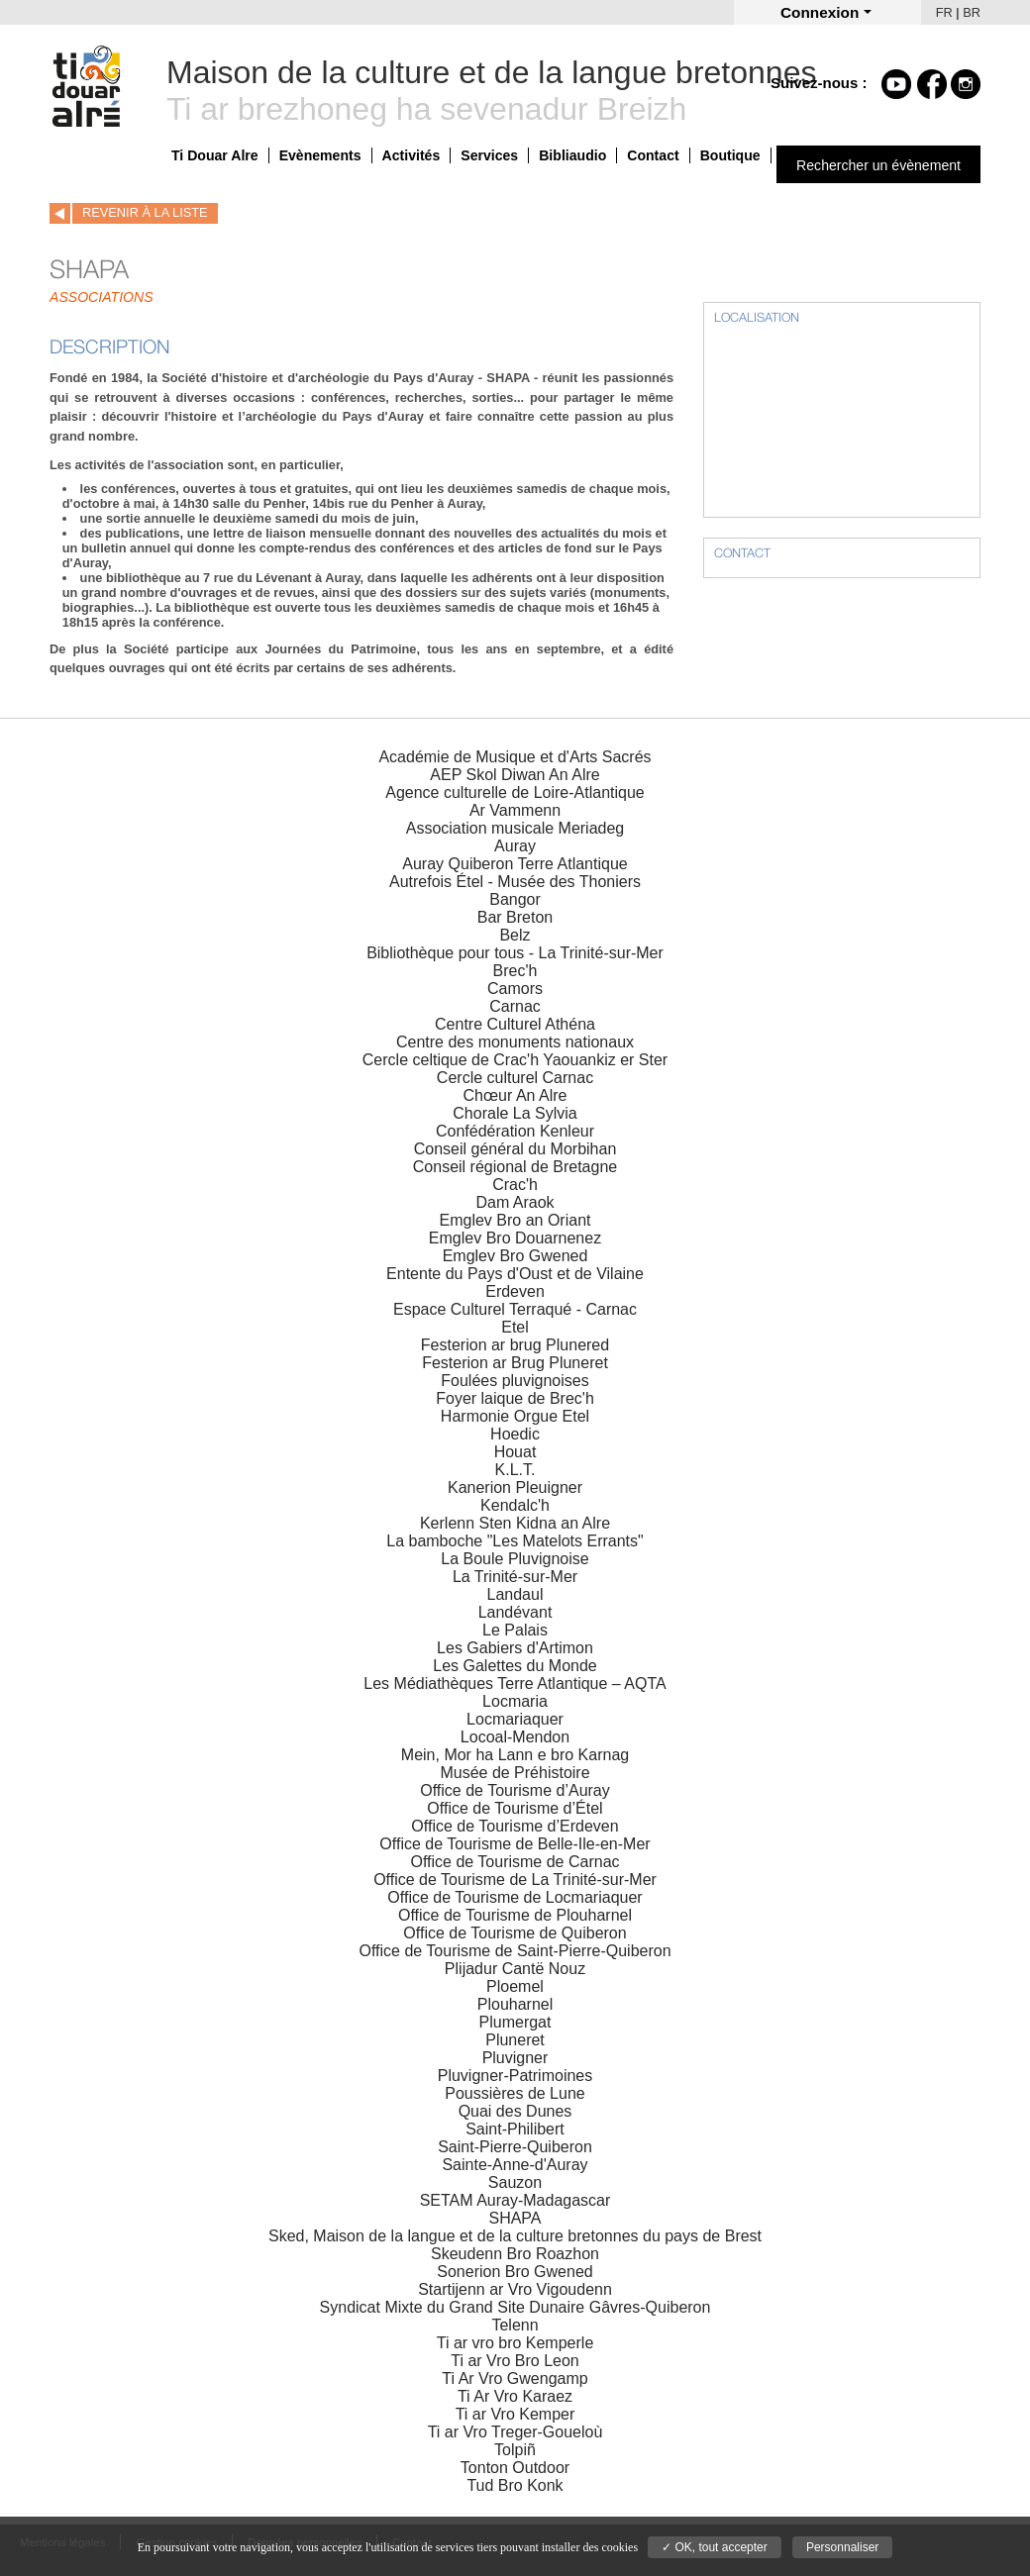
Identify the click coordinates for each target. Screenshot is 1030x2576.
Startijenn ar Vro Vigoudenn (515, 2289)
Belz (514, 935)
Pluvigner (515, 2057)
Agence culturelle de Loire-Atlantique (515, 792)
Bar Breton (515, 917)
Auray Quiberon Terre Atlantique (514, 863)
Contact (652, 155)
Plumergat (515, 2022)
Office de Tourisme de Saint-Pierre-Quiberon (514, 1950)
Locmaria (515, 1701)
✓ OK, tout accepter (715, 2547)
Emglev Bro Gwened (515, 1255)
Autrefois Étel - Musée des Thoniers (515, 881)
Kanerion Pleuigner (515, 1487)
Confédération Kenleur (515, 1131)
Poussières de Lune (514, 2093)
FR (944, 12)
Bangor (515, 899)
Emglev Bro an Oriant (515, 1220)
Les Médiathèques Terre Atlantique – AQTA (514, 1683)
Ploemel (515, 1986)
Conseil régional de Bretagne (515, 1166)
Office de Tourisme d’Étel (514, 1808)
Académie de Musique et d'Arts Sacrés (514, 756)
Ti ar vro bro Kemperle (515, 2342)
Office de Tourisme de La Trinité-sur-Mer (515, 1879)
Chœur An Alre (515, 1095)
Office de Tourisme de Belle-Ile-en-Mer (514, 1843)
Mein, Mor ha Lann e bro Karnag (515, 1754)
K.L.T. (515, 1469)
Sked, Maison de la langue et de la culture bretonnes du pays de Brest (515, 2236)
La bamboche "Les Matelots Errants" (515, 1541)
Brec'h (515, 970)
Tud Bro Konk (514, 2485)
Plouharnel (515, 2004)
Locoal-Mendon (515, 1737)
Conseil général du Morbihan (515, 1148)
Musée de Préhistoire (514, 1772)
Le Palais (515, 1630)
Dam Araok (514, 1202)
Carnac (515, 1006)
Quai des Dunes (515, 2111)
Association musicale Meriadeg (515, 828)
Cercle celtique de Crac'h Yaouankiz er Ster (515, 1059)
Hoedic (515, 1434)
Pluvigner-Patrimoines (515, 2075)
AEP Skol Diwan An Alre (514, 774)
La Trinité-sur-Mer (515, 1576)
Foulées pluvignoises (514, 1380)
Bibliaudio (572, 155)
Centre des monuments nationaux (515, 1042)
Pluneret (515, 2039)
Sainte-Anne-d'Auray (514, 2164)
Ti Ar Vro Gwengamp (514, 2378)
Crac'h (515, 1184)
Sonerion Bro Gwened (514, 2271)
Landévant (515, 1612)
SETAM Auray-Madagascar (515, 2200)
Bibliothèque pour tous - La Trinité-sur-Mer (515, 952)
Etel (515, 1327)
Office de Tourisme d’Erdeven (514, 1826)
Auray (515, 846)
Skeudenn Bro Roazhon (515, 2253)
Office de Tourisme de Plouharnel (515, 1915)
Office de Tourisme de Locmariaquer (514, 1897)
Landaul (515, 1594)
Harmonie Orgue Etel (515, 1416)
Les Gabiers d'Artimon (515, 1647)
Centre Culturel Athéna (515, 1024)
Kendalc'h (515, 1505)
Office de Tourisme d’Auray (515, 1790)
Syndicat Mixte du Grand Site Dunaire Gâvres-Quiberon (515, 2307)
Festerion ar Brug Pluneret (515, 1362)
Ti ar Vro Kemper (515, 2414)
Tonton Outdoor (515, 2467)
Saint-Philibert (515, 2129)
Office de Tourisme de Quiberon (514, 1933)
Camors (515, 988)
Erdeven (515, 1291)
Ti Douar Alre (214, 155)
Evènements (320, 155)
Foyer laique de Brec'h (515, 1398)
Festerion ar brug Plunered (515, 1345)
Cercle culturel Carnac (515, 1077)
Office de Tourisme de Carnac (514, 1861)
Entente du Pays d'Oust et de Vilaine (515, 1273)
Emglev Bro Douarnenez (515, 1238)
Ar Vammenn (515, 810)
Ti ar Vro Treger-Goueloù (515, 2432)
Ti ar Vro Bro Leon (515, 2360)
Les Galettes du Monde (514, 1665)
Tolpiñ (515, 2449)
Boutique (730, 155)
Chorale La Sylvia (514, 1113)
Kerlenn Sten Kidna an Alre (515, 1523)
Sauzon (515, 2182)
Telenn (514, 2325)
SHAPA (514, 2218)
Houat (515, 1451)
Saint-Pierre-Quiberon (515, 2146)
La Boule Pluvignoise (514, 1558)
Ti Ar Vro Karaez (515, 2396)
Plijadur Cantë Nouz (515, 1968)
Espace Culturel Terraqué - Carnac (515, 1309)
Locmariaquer (515, 1719)
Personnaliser (842, 2547)
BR (971, 12)
